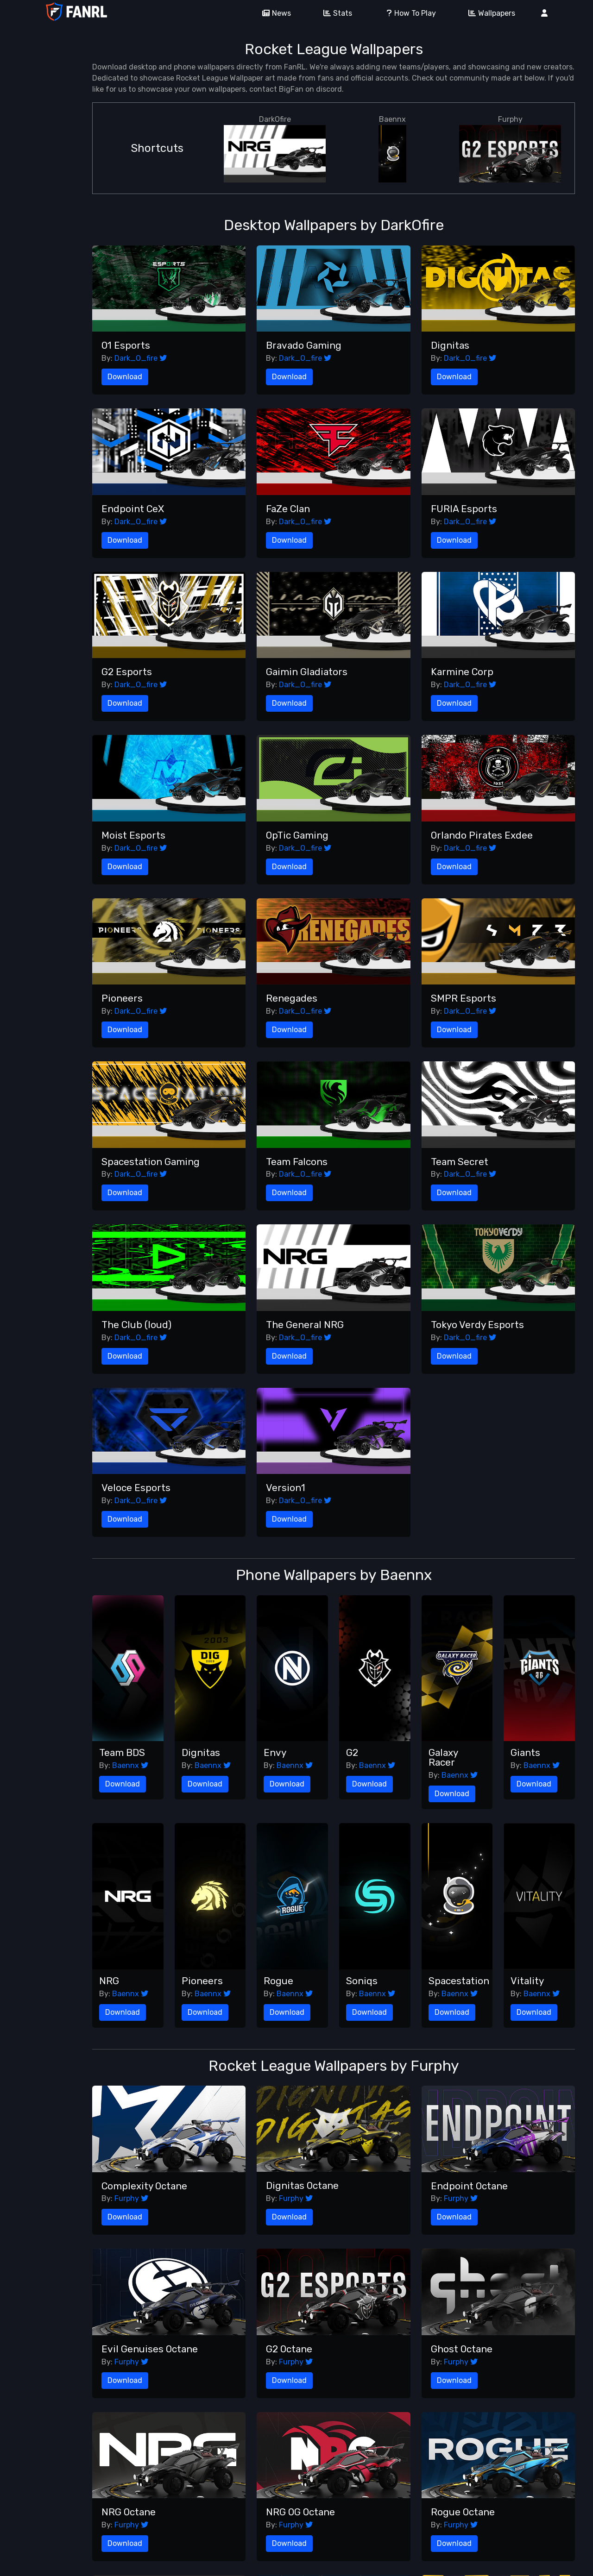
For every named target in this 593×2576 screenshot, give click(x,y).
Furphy (510, 148)
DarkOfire (274, 148)
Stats (334, 13)
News (273, 13)
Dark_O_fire (140, 358)
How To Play (407, 13)
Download (124, 376)
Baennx (392, 148)
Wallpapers (488, 13)
